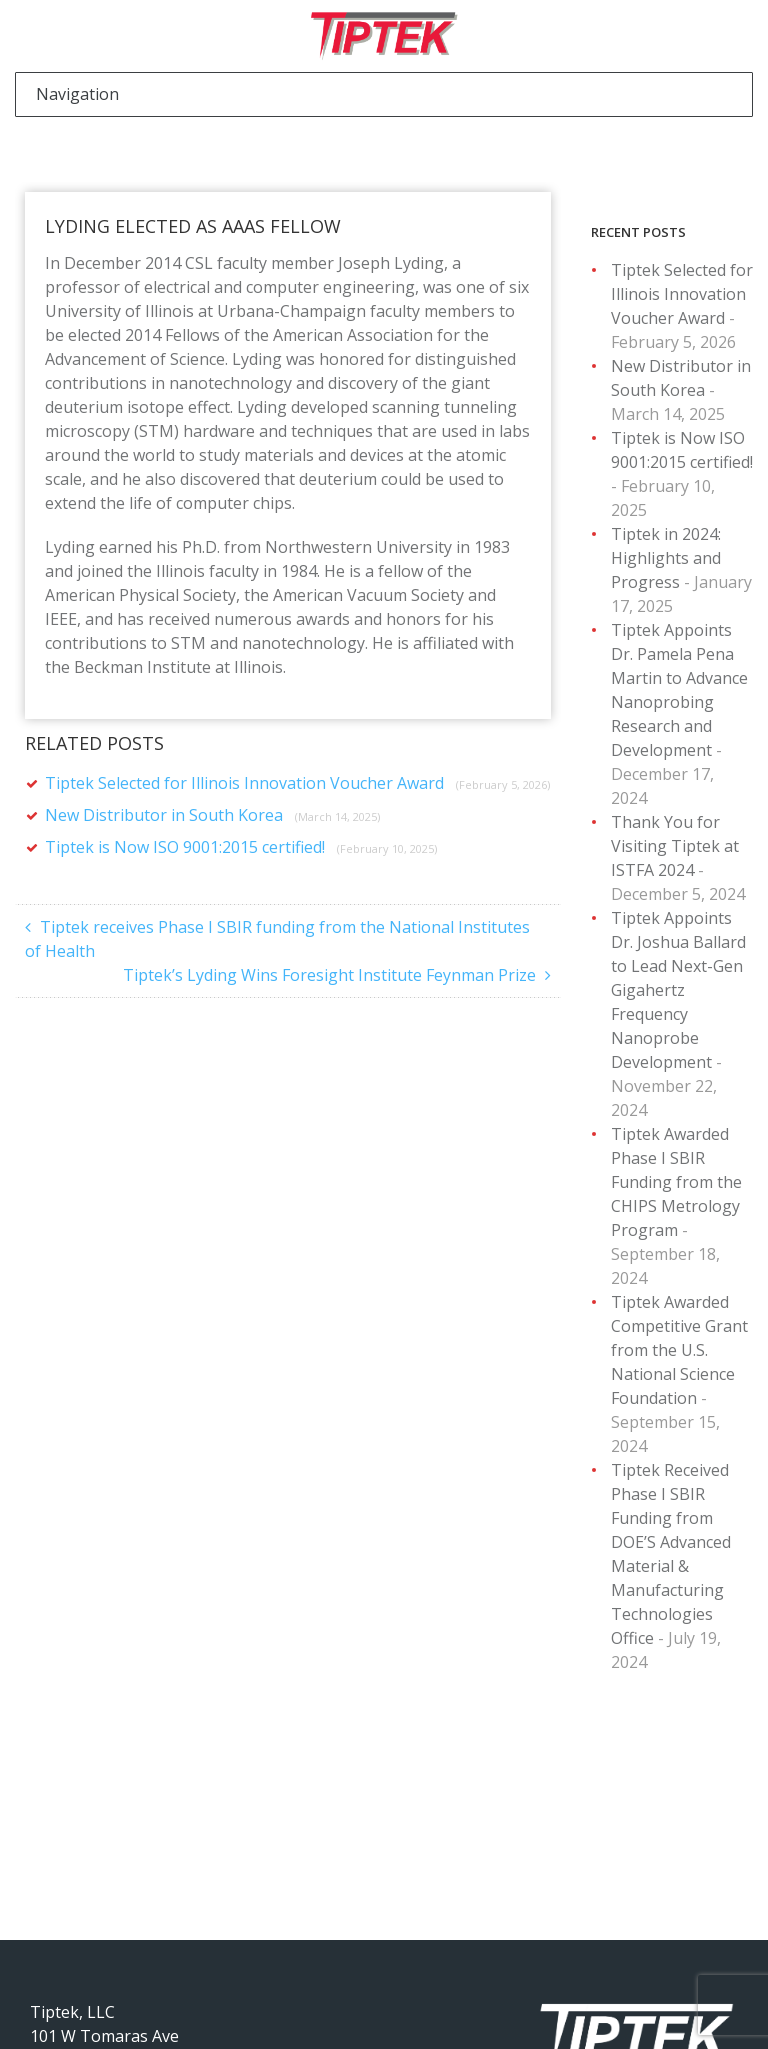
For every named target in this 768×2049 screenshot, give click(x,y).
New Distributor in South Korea (212, 815)
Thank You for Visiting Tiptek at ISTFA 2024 (675, 846)
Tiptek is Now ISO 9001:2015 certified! (241, 847)
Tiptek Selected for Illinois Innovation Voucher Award (297, 783)
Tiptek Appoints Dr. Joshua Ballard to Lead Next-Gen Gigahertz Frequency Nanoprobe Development (678, 990)
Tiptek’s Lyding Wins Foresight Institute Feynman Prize (329, 975)
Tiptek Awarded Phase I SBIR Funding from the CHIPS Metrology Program (676, 1182)
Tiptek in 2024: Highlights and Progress (666, 558)
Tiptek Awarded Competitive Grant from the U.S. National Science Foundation (679, 1350)
